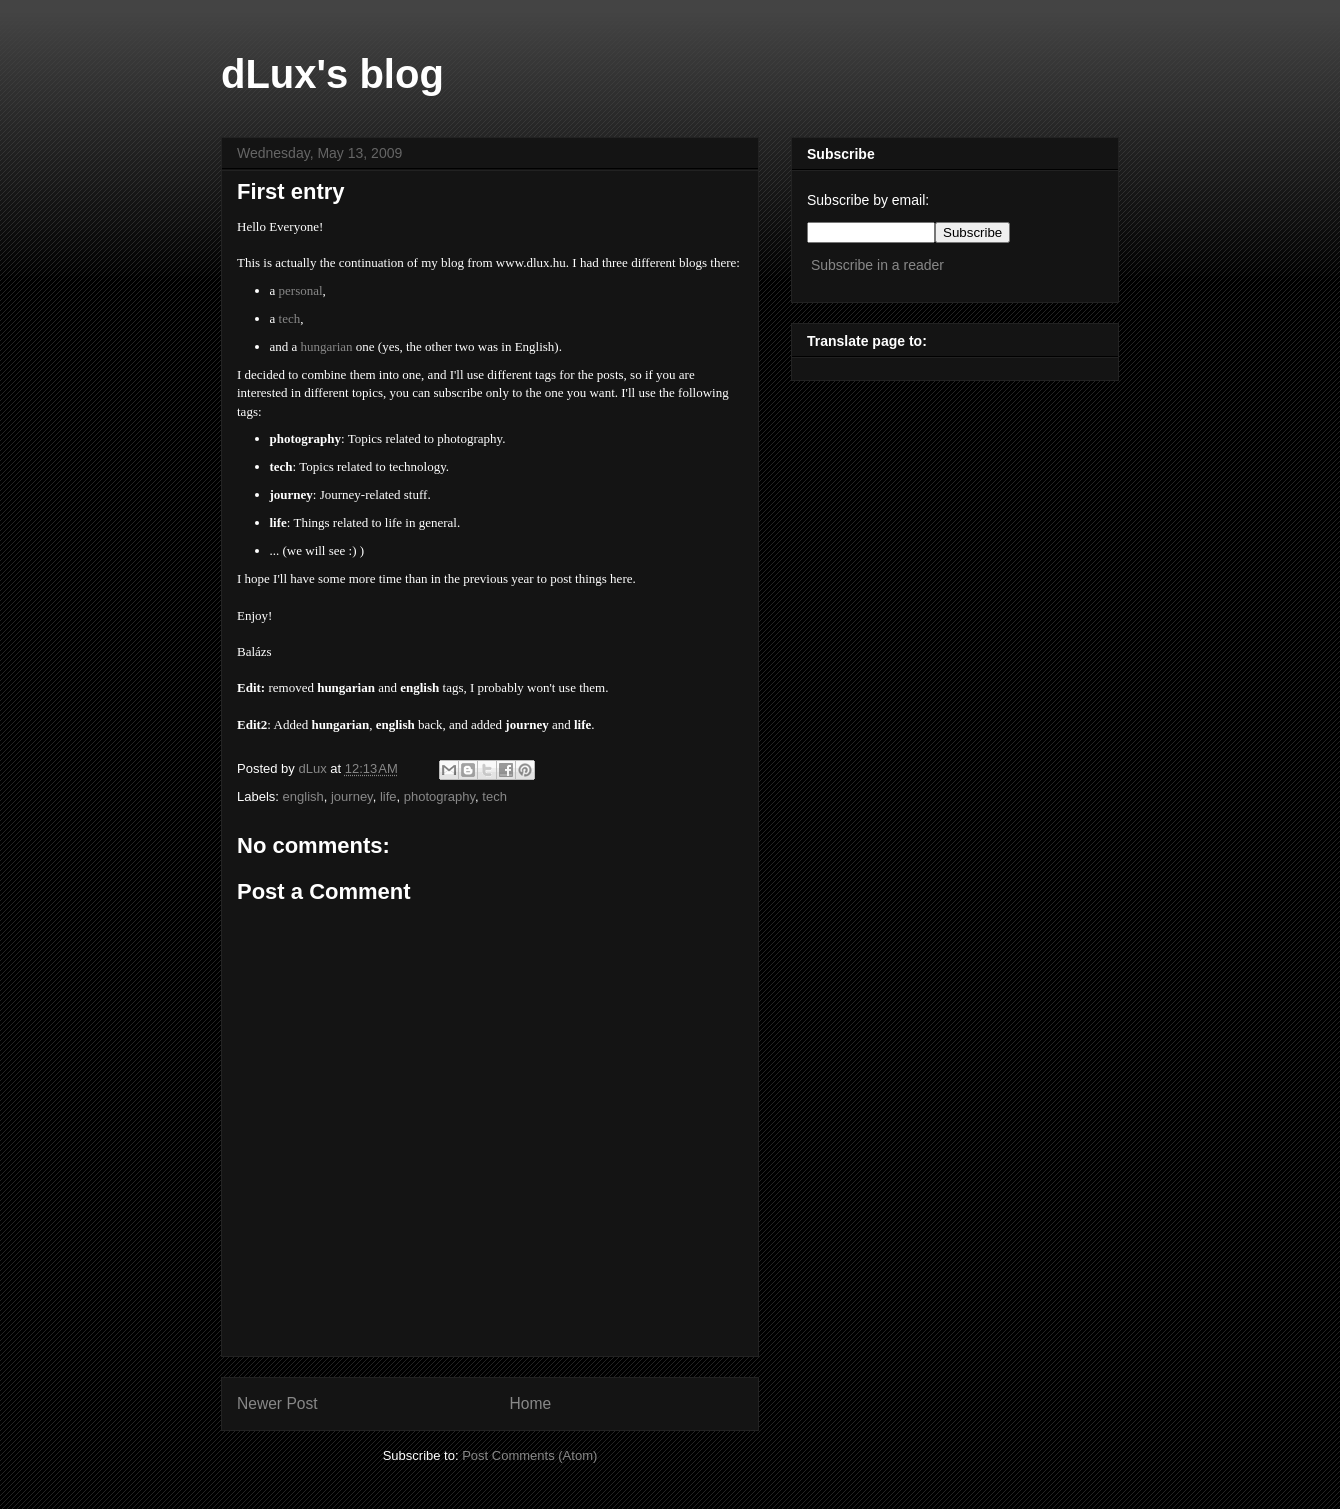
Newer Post (277, 1403)
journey (352, 796)
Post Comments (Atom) (529, 1455)
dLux (314, 768)
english (303, 796)
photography (439, 796)
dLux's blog (332, 74)
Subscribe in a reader (877, 265)
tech (494, 796)
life (388, 796)
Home (531, 1403)
